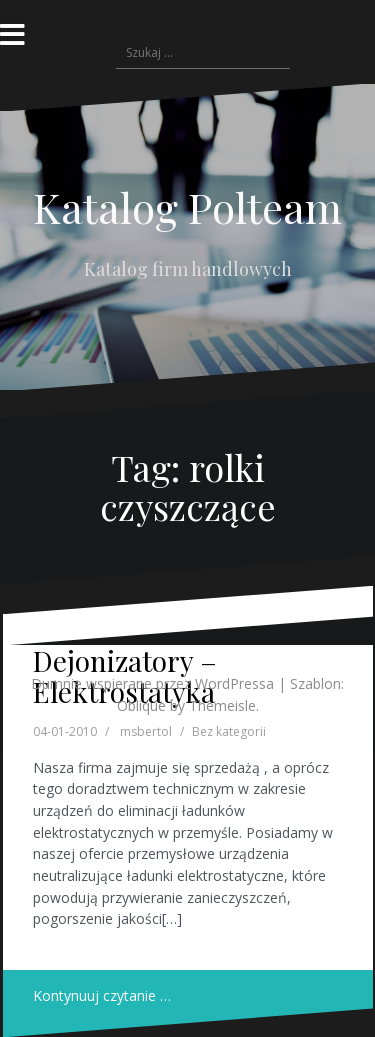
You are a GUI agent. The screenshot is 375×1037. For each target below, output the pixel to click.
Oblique (141, 705)
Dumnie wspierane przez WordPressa (152, 683)
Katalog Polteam (187, 207)
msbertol (146, 731)
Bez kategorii (229, 731)
